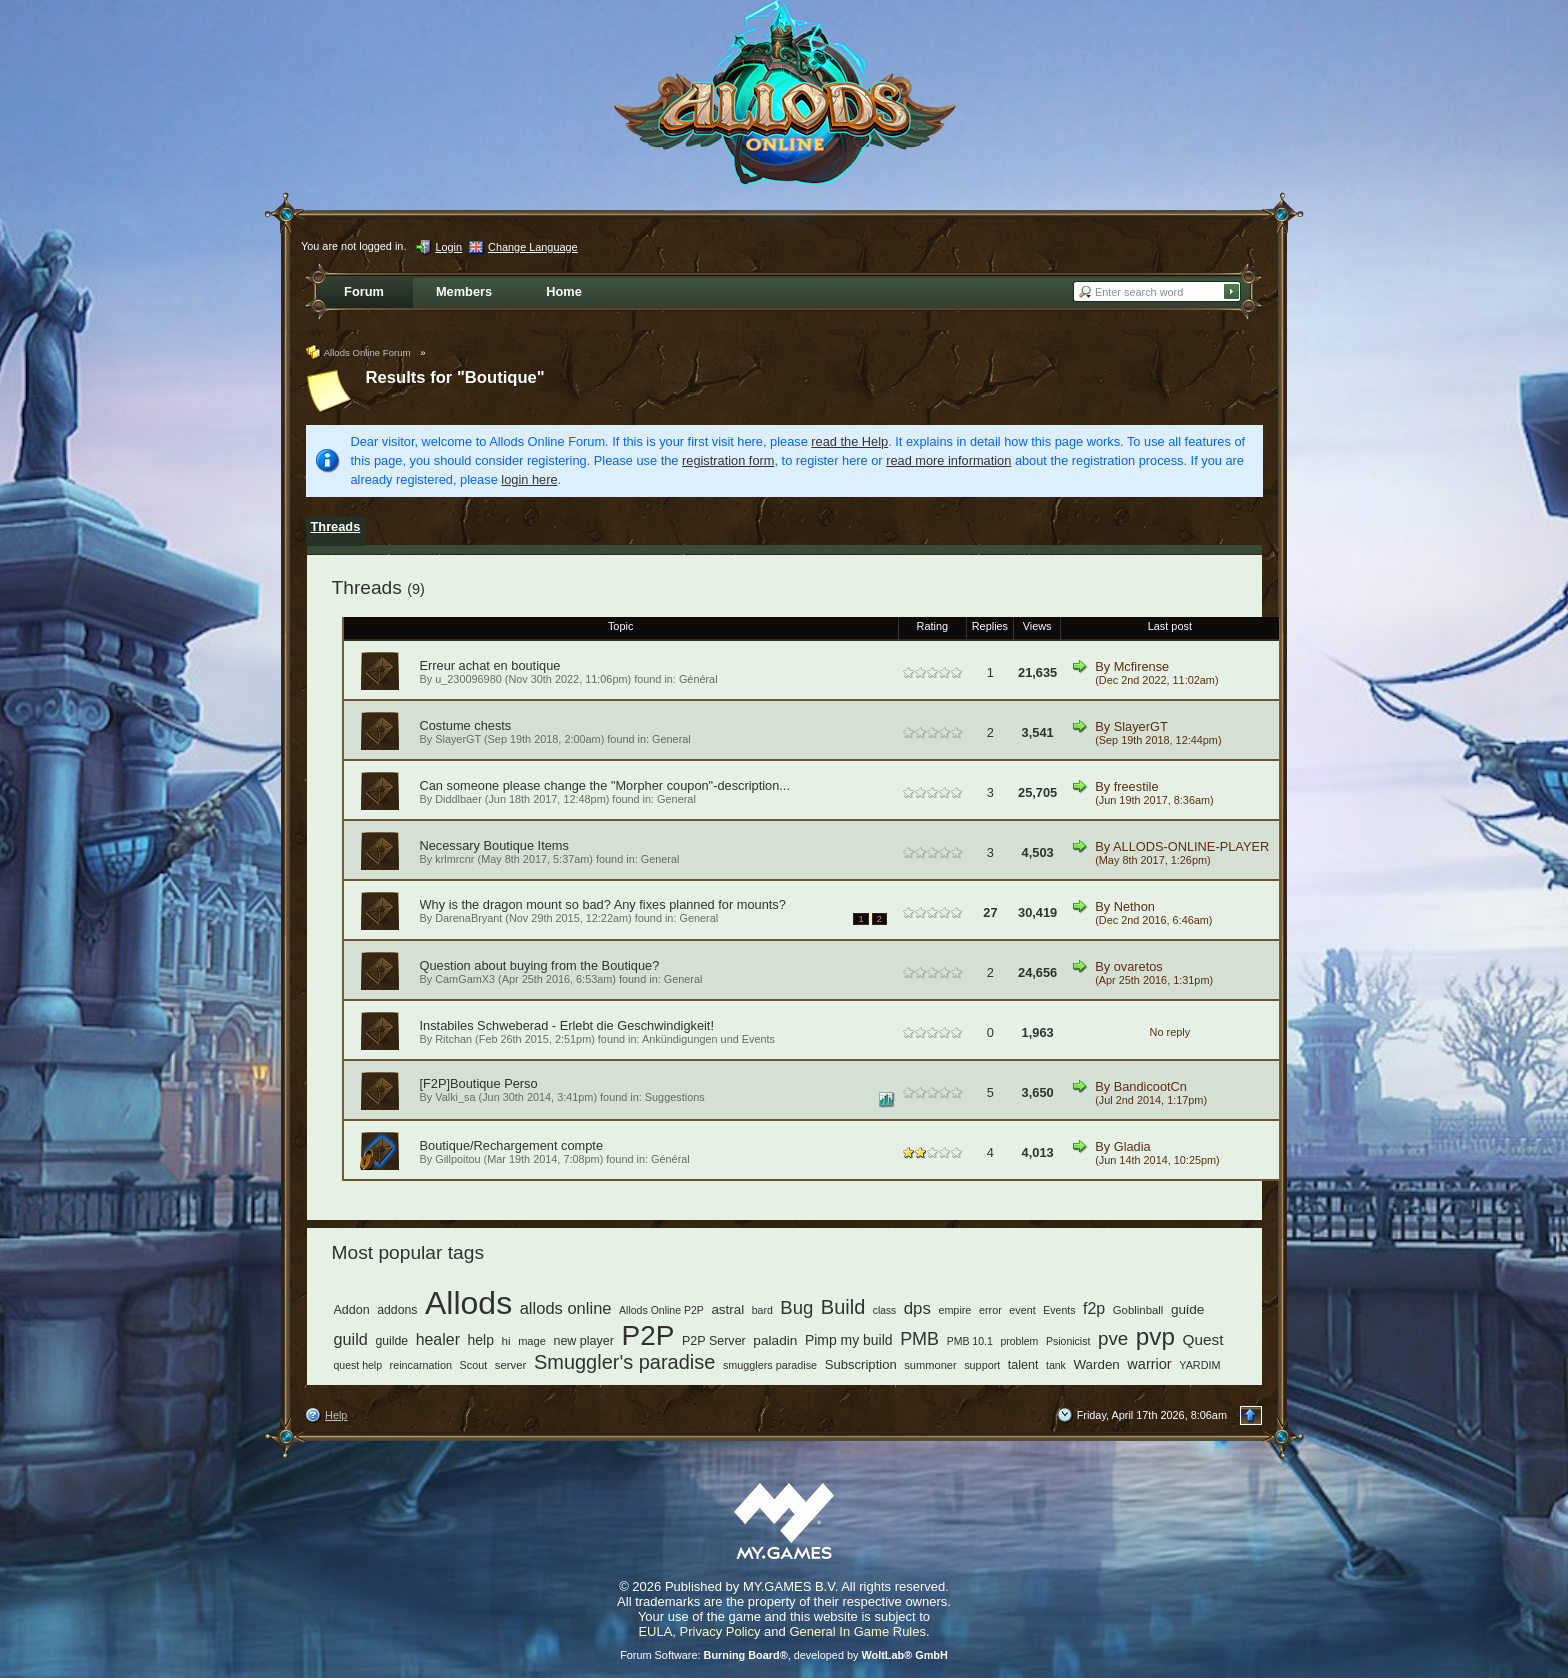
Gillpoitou (457, 1159)
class (884, 1310)
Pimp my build (849, 1340)
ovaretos (1138, 966)
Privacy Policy (720, 1631)
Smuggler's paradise (624, 1362)
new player (583, 1341)
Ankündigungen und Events (708, 1039)
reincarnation (421, 1365)
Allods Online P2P (661, 1310)
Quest (1203, 1339)
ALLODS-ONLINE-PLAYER (1191, 846)
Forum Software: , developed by (784, 1655)
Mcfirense (1141, 666)
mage (532, 1341)
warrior (1149, 1364)
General (671, 739)
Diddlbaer (458, 799)
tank (1056, 1365)
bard (762, 1310)
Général (698, 679)
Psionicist (1068, 1341)
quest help (358, 1365)
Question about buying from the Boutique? (540, 965)
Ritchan (453, 1039)
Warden (1096, 1364)
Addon (352, 1310)
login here (529, 479)
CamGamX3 (465, 979)
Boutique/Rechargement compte (512, 1145)
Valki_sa (455, 1097)
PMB (919, 1339)
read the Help (849, 441)
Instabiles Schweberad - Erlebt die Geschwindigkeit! (567, 1025)
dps (917, 1308)
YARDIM (1199, 1365)
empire (954, 1310)
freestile (1136, 786)
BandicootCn (1150, 1086)
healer (438, 1339)
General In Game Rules (857, 1631)
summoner (930, 1365)
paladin (775, 1340)
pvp (1155, 1336)
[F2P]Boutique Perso (479, 1083)
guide (1187, 1309)
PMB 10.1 (970, 1341)
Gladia (1132, 1146)
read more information (948, 460)
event (1022, 1310)
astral (727, 1309)
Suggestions (675, 1097)
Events (1059, 1310)
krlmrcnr (454, 859)
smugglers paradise (770, 1365)
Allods (468, 1303)
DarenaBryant (468, 918)
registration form (728, 460)
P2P (648, 1335)
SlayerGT (458, 739)
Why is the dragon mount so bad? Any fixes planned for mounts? (603, 904)
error (990, 1310)
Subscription (861, 1364)
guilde (391, 1341)
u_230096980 (468, 679)
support (982, 1365)
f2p (1094, 1308)
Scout (474, 1365)
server (511, 1365)
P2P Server (714, 1341)
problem (1019, 1341)
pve (1113, 1338)
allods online (566, 1308)
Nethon (1134, 906)
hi (506, 1340)
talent (1023, 1365)
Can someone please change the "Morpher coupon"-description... (605, 785)
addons (397, 1310)
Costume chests (466, 725)
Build (843, 1307)
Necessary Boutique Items (494, 845)
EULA (655, 1631)
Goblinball (1138, 1310)
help (481, 1340)
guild (351, 1339)
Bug (796, 1307)
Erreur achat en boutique (490, 665)
